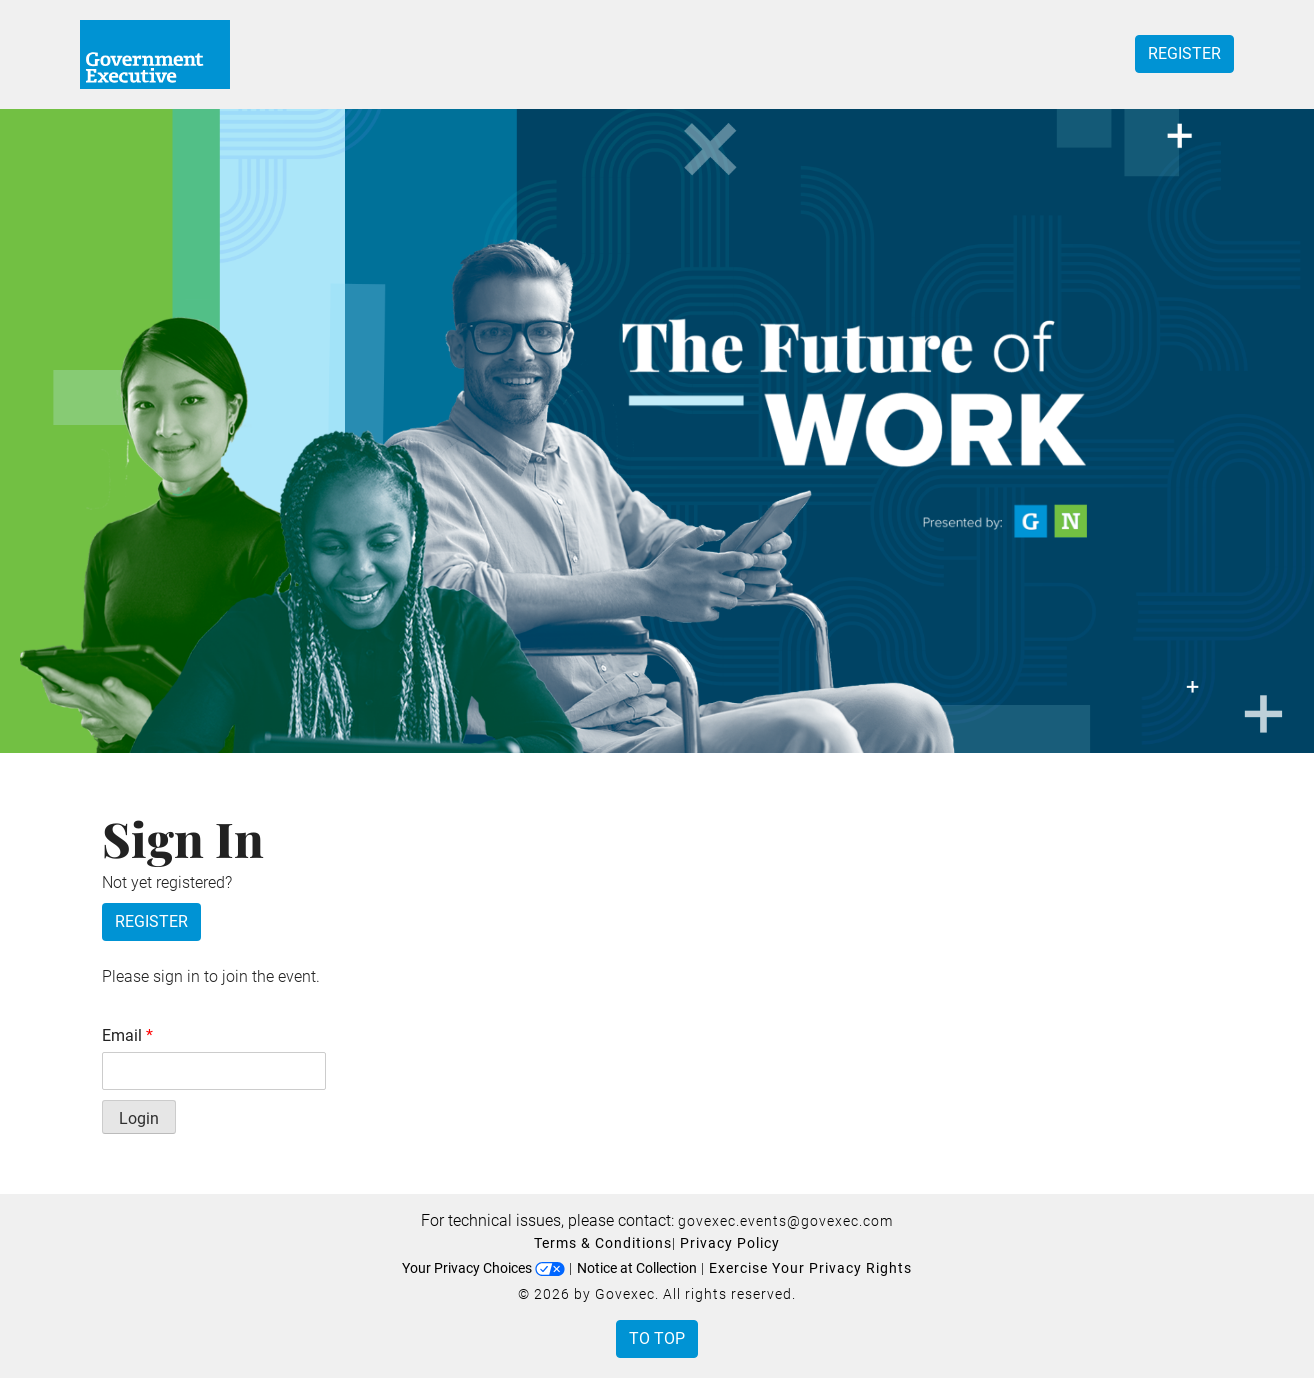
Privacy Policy (730, 1243)
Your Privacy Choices (483, 1268)
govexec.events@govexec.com (785, 1221)
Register (1184, 53)
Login (139, 1118)
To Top (657, 1338)
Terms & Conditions (603, 1243)
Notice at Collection (637, 1268)
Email (127, 1035)
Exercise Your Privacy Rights (810, 1268)
